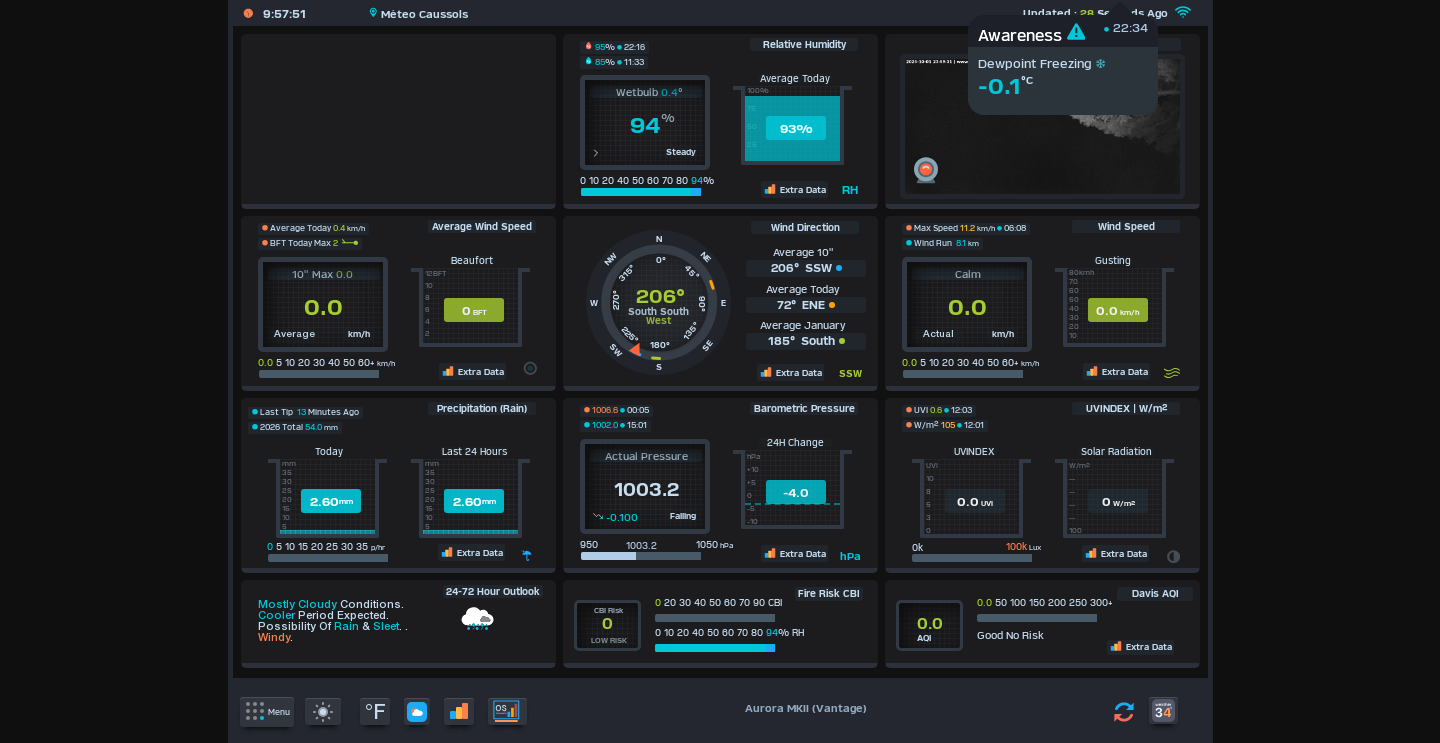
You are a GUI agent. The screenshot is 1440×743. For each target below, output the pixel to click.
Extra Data (794, 189)
